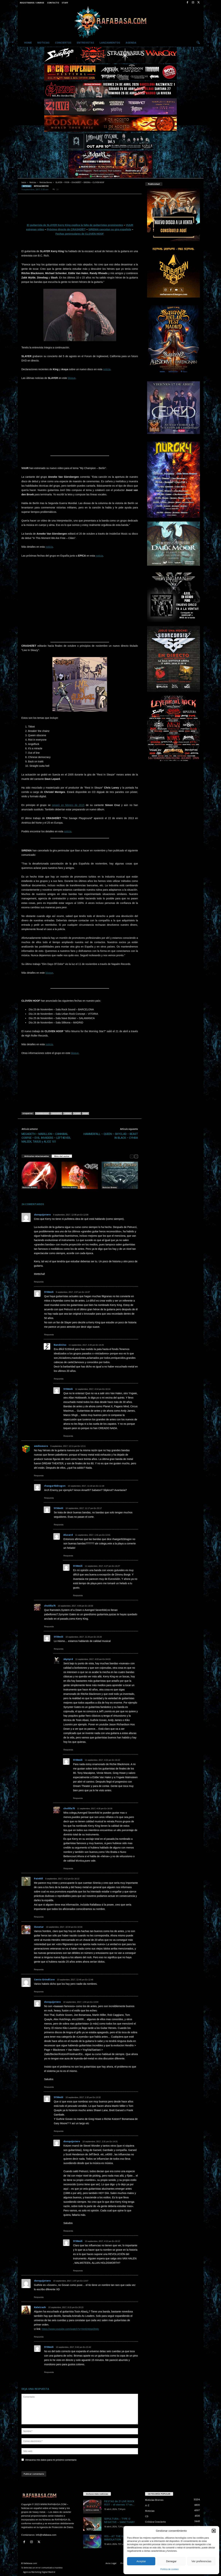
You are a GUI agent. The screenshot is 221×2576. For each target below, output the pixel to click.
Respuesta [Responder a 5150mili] (49, 1335)
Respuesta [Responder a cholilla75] (49, 1626)
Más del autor (61, 1156)
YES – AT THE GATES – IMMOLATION (118, 2537)
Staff (65, 2)
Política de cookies (169, 2569)
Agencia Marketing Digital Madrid (39, 2572)
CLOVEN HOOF (42, 1113)
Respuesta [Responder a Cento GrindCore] (39, 1992)
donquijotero (42, 1214)
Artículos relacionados (36, 1156)
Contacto (53, 2)
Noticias (43, 42)
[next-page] (136, 1156)
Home (28, 42)
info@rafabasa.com (46, 2534)
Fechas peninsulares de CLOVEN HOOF (80, 233)
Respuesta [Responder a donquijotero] (39, 1282)
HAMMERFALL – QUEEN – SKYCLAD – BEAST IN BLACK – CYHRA (110, 1135)
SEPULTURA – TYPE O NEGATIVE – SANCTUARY (119, 2520)
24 (55, 189)
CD (146, 2516)
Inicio (23, 182)
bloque (71, 378)
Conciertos (63, 42)
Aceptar (141, 2561)
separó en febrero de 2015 (68, 805)
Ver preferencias (201, 2561)
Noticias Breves (46, 182)
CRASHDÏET (56, 1113)
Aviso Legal (111, 2563)
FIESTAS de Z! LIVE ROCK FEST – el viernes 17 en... (119, 2503)
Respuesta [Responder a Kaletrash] (39, 2337)
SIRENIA (67, 1113)
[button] (214, 2531)
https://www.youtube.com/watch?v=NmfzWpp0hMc (70, 2329)
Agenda (131, 42)
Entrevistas (85, 42)
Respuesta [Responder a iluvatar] (39, 1969)
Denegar (171, 2561)
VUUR (85, 1113)
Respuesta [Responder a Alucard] (68, 1556)
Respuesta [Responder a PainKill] (39, 1917)
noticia (106, 369)
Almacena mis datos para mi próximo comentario (51, 2459)
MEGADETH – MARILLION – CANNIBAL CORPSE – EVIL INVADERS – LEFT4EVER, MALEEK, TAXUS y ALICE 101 (46, 1137)
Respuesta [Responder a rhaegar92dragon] (49, 1498)
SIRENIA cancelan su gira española (109, 229)
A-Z (147, 2505)
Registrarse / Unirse (32, 2)
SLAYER (77, 1113)
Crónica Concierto (155, 2521)
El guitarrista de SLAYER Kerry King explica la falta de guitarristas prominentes (75, 225)
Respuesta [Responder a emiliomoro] (39, 1475)
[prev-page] (132, 1156)
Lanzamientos (110, 42)
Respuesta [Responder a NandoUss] (59, 1379)
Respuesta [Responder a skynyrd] (68, 1750)
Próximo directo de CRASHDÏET (66, 229)
